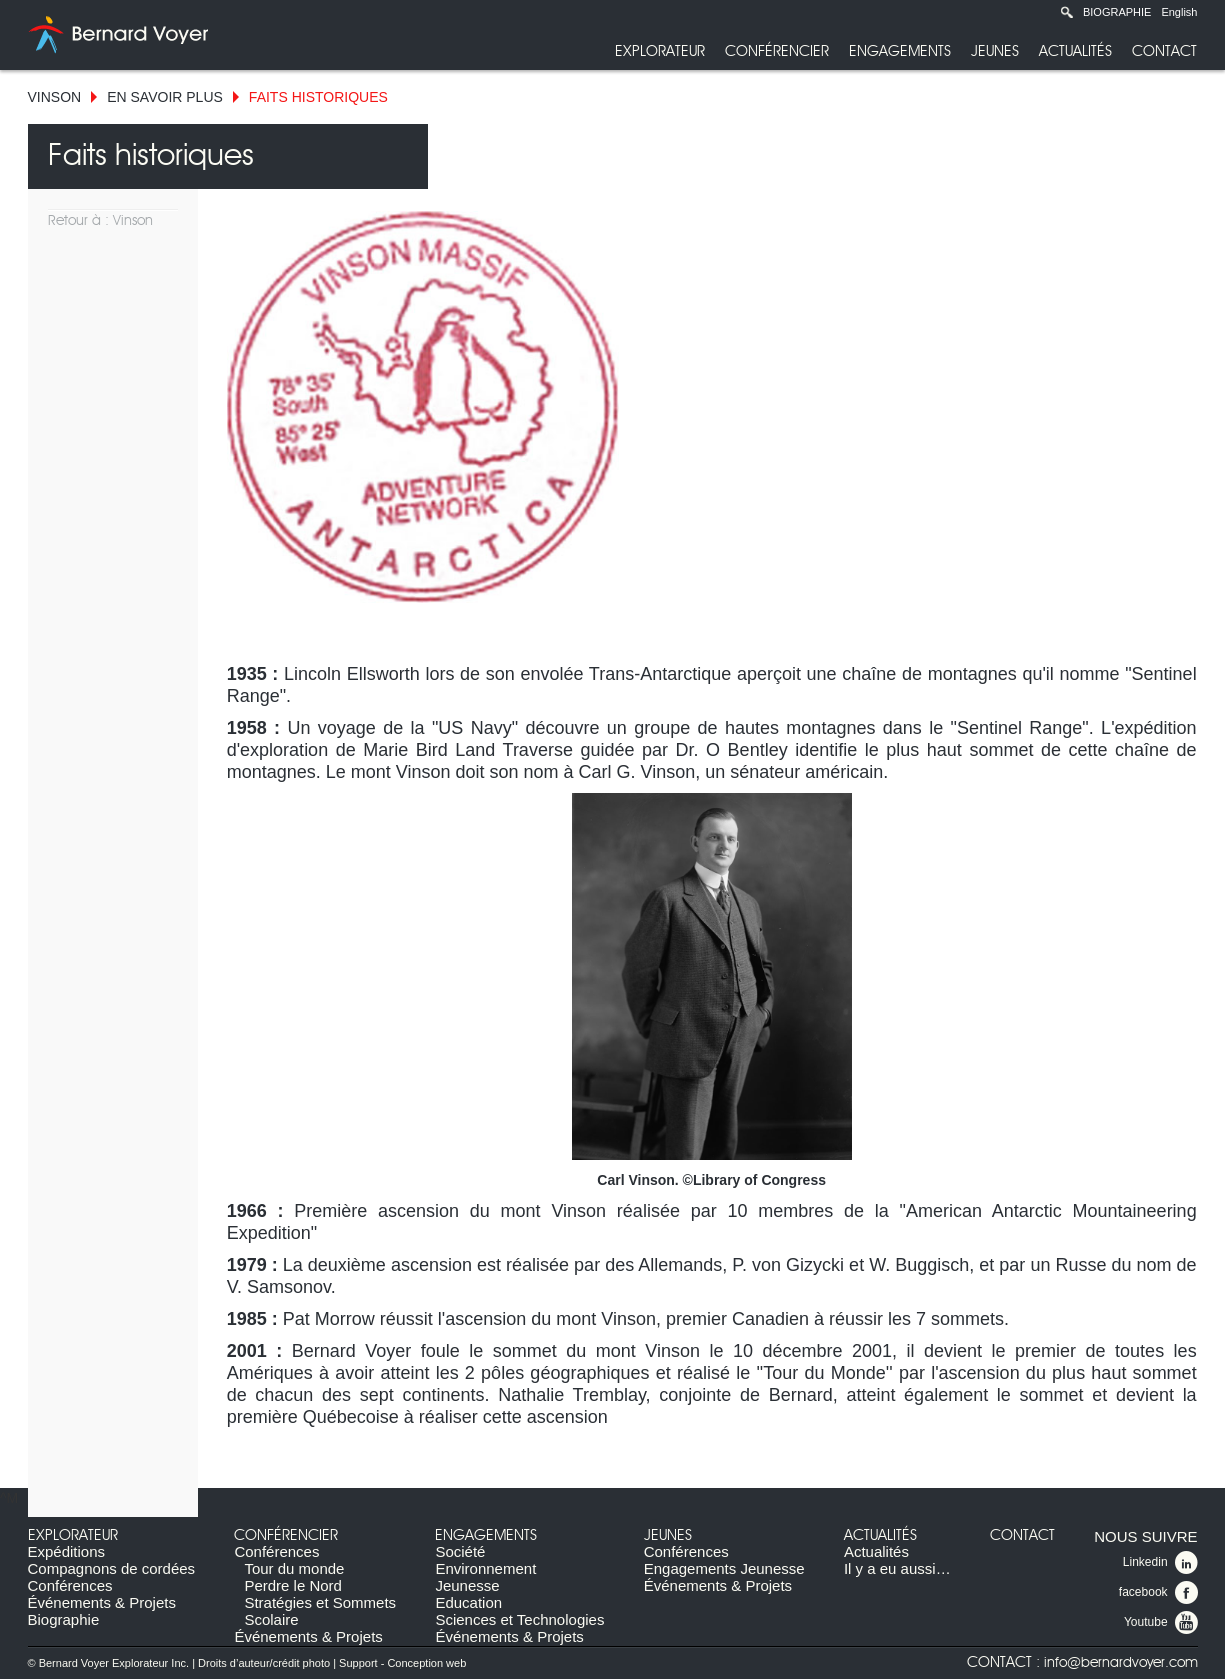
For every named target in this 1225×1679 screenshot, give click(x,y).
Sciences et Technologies (519, 1619)
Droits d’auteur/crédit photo (264, 1663)
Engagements (900, 51)
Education (468, 1602)
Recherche (1067, 12)
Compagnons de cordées (112, 1568)
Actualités (1075, 51)
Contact (1164, 51)
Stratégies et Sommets (320, 1602)
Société (460, 1551)
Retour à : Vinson (100, 221)
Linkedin (1160, 1563)
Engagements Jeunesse (724, 1568)
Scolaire (271, 1619)
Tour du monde (294, 1568)
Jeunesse (467, 1585)
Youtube (1161, 1623)
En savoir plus (165, 97)
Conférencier (777, 51)
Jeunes (995, 51)
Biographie (1117, 12)
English (1179, 12)
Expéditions (67, 1551)
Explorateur (660, 51)
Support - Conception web (402, 1663)
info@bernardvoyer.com (1121, 1663)
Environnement (485, 1568)
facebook (1158, 1593)
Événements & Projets (102, 1602)
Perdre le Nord (293, 1585)
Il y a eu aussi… (897, 1568)
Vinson (55, 97)
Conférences (70, 1585)
